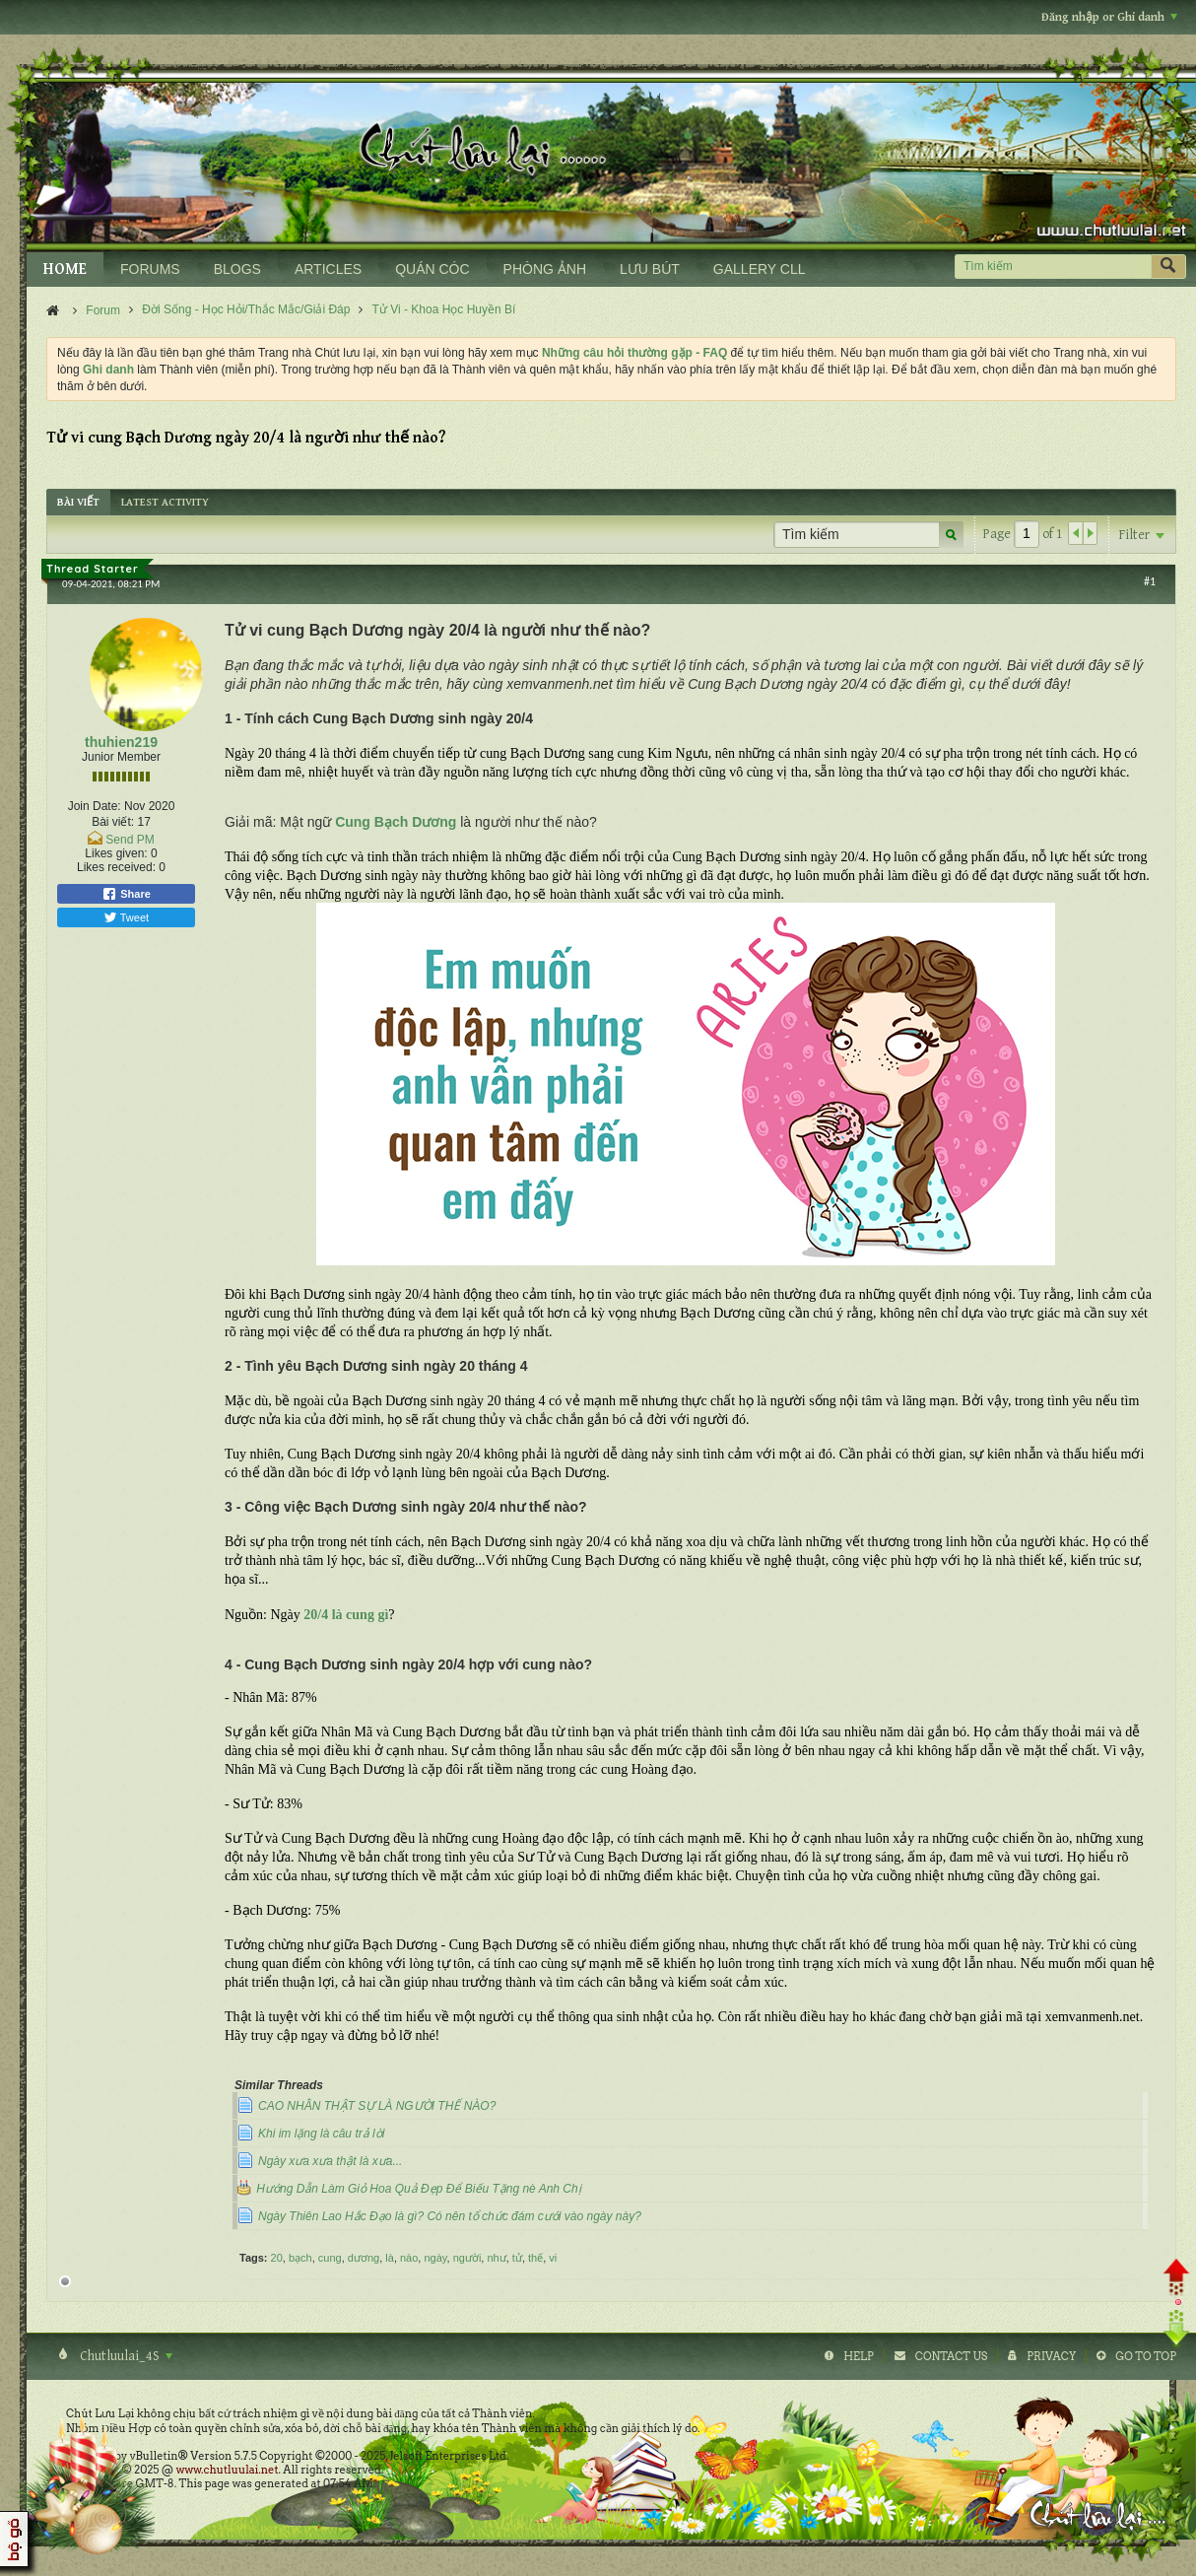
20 (277, 2258)
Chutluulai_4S (124, 2356)
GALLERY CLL (759, 269)
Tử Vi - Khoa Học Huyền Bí (444, 309)
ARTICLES (328, 269)
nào (409, 2258)
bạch (300, 2258)
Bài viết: (113, 822)
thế (535, 2258)
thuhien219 (121, 742)
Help (858, 2356)
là (389, 2258)
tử (517, 2258)
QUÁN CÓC (432, 269)
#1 (1150, 581)
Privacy (1051, 2356)
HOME (65, 269)
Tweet (126, 917)
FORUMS (150, 269)
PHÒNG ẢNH (544, 269)
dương (363, 2258)
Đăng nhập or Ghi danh (1109, 17)
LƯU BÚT (650, 269)
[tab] (78, 502)
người (467, 2258)
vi (553, 2258)
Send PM (129, 840)
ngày (435, 2258)
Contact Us (951, 2356)
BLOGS (237, 269)
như (496, 2258)
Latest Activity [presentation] (165, 502)
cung (330, 2258)
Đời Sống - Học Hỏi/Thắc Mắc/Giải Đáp (246, 309)
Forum (103, 310)
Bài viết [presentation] (78, 502)
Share (126, 894)
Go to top (1145, 2356)
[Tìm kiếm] (1053, 266)
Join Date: (94, 806)
